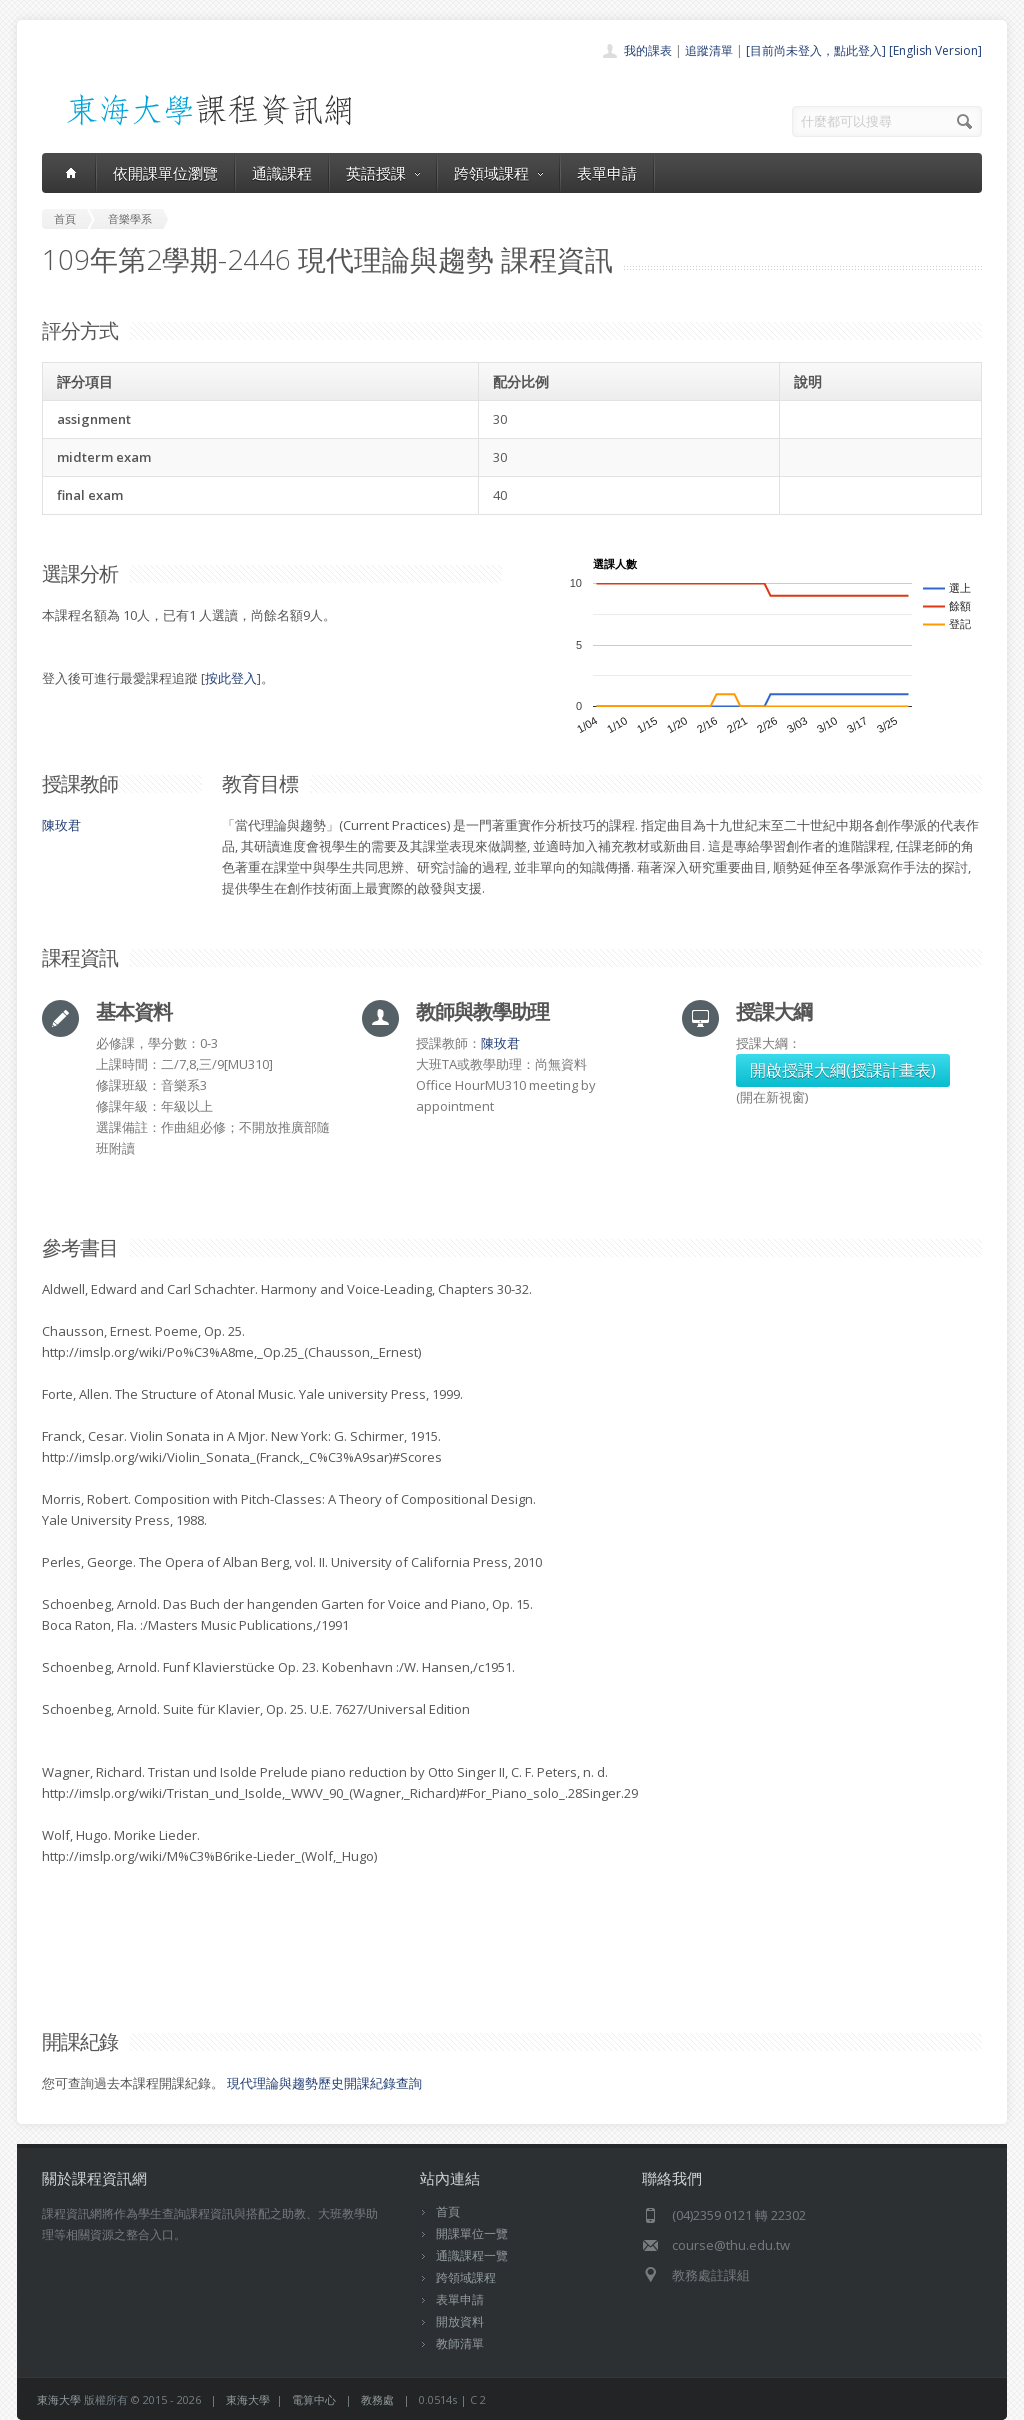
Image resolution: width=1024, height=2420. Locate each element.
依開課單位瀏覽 (165, 173)
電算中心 (314, 2399)
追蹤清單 (709, 50)
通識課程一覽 (472, 2255)
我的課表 (648, 50)
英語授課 (383, 173)
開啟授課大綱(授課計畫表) (843, 1070)
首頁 (448, 2211)
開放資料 (460, 2321)
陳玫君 (61, 825)
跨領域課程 (498, 173)
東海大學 (59, 2399)
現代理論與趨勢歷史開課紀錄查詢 (324, 2083)
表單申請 (607, 173)
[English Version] (935, 50)
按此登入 (231, 678)
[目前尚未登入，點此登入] (816, 50)
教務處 (377, 2399)
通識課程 (282, 173)
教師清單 (460, 2343)
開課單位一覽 (472, 2233)
